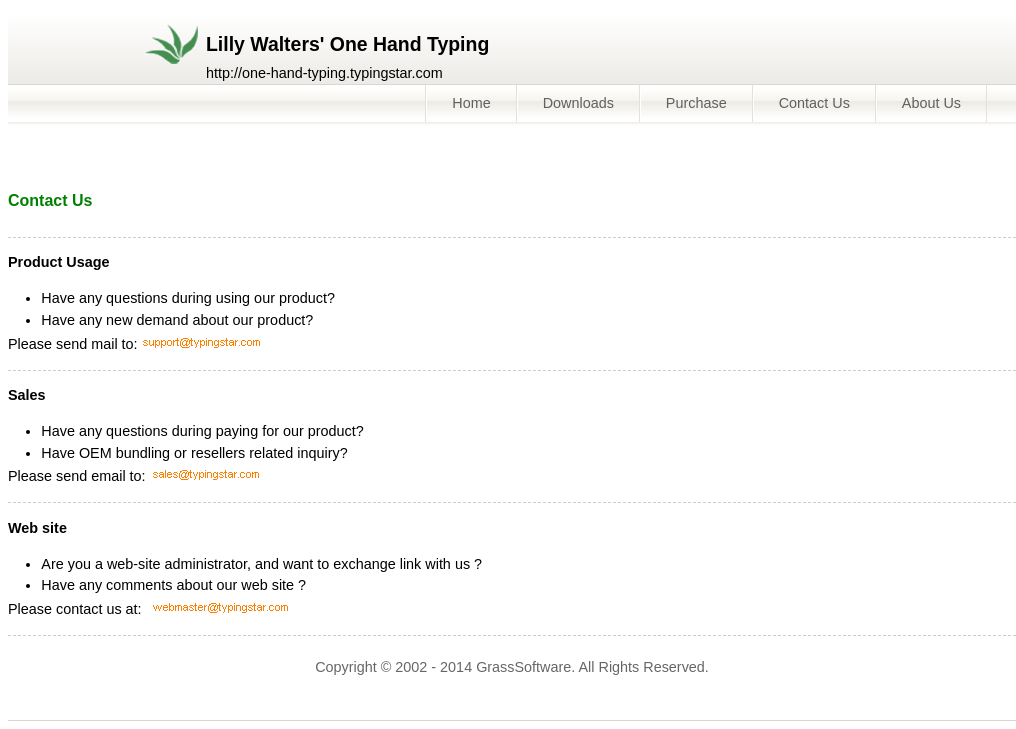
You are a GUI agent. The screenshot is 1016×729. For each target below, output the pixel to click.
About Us (931, 103)
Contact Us (814, 103)
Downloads (578, 103)
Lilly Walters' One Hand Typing (347, 44)
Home (471, 103)
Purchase (696, 103)
